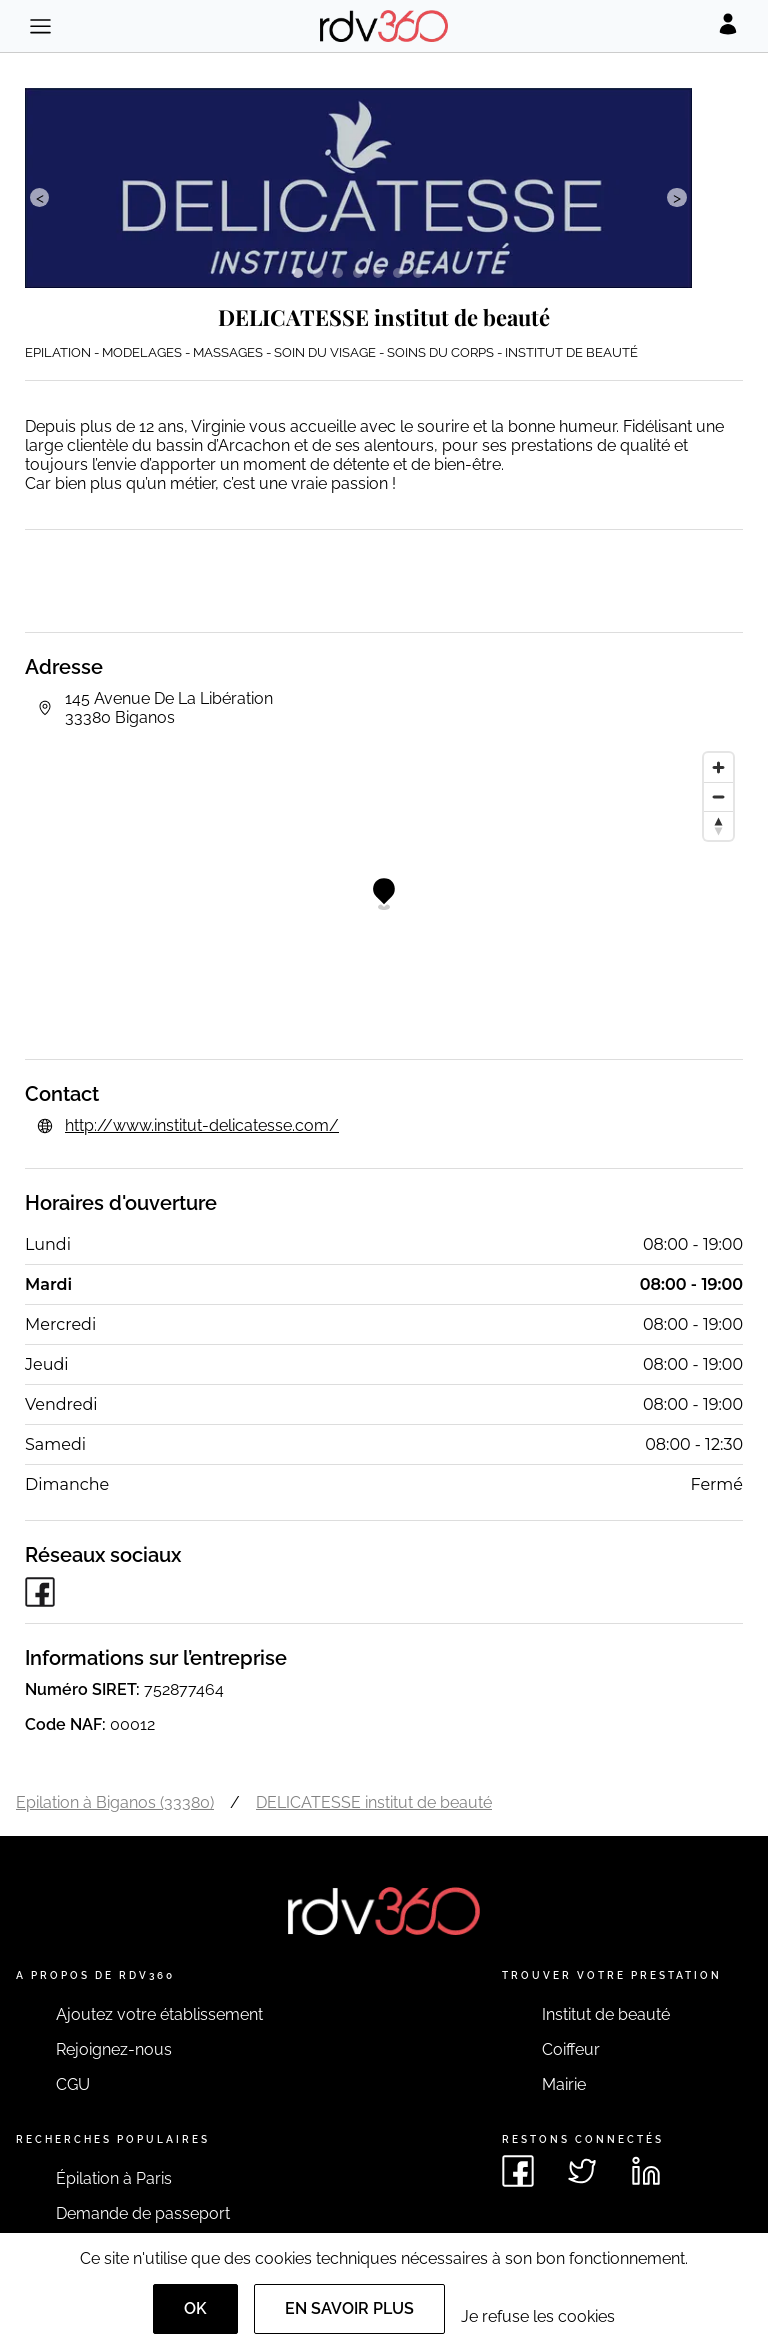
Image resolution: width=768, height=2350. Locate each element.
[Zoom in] (718, 767)
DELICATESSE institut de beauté (374, 1802)
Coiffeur (571, 2049)
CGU (73, 2084)
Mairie (564, 2084)
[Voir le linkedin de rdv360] (646, 2171)
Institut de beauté (606, 2014)
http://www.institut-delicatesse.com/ (202, 1125)
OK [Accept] (195, 2308)
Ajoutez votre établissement (159, 2014)
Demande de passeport (143, 2213)
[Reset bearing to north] (718, 825)
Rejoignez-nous (114, 2049)
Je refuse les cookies (538, 2316)
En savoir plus (349, 2308)
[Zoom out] (718, 796)
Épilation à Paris (114, 2178)
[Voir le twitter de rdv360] (582, 2171)
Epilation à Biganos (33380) (115, 1802)
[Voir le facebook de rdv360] (518, 2171)
